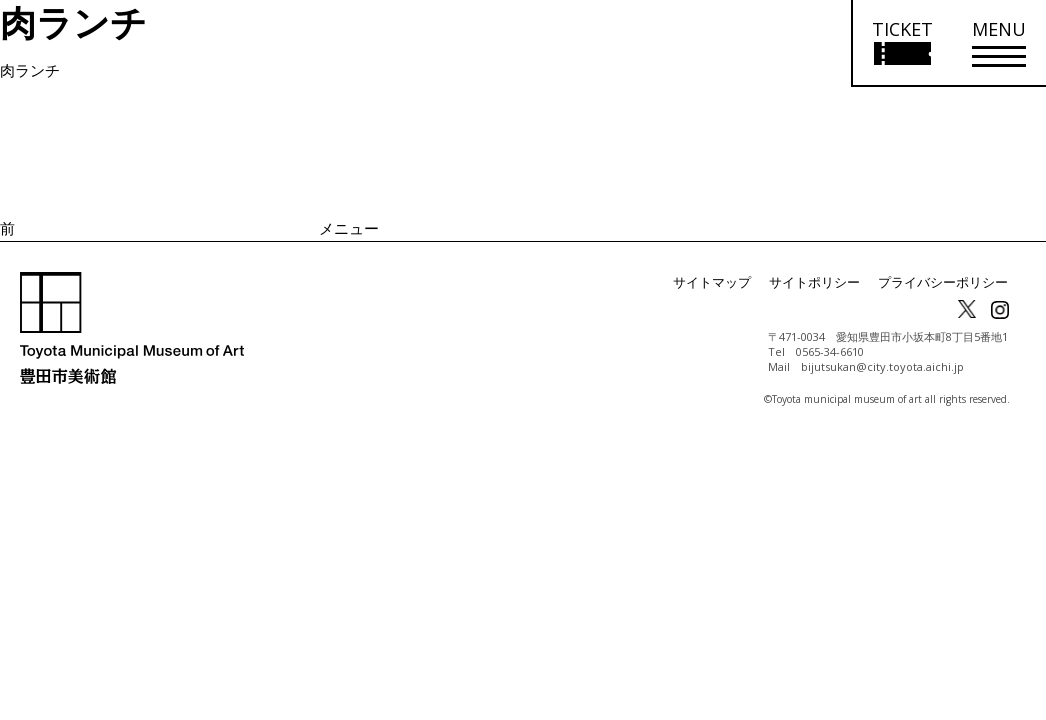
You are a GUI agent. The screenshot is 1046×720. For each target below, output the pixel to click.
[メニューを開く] (999, 43)
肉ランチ (30, 70)
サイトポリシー (828, 282)
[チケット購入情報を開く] (901, 43)
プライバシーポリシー (948, 282)
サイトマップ (732, 282)
